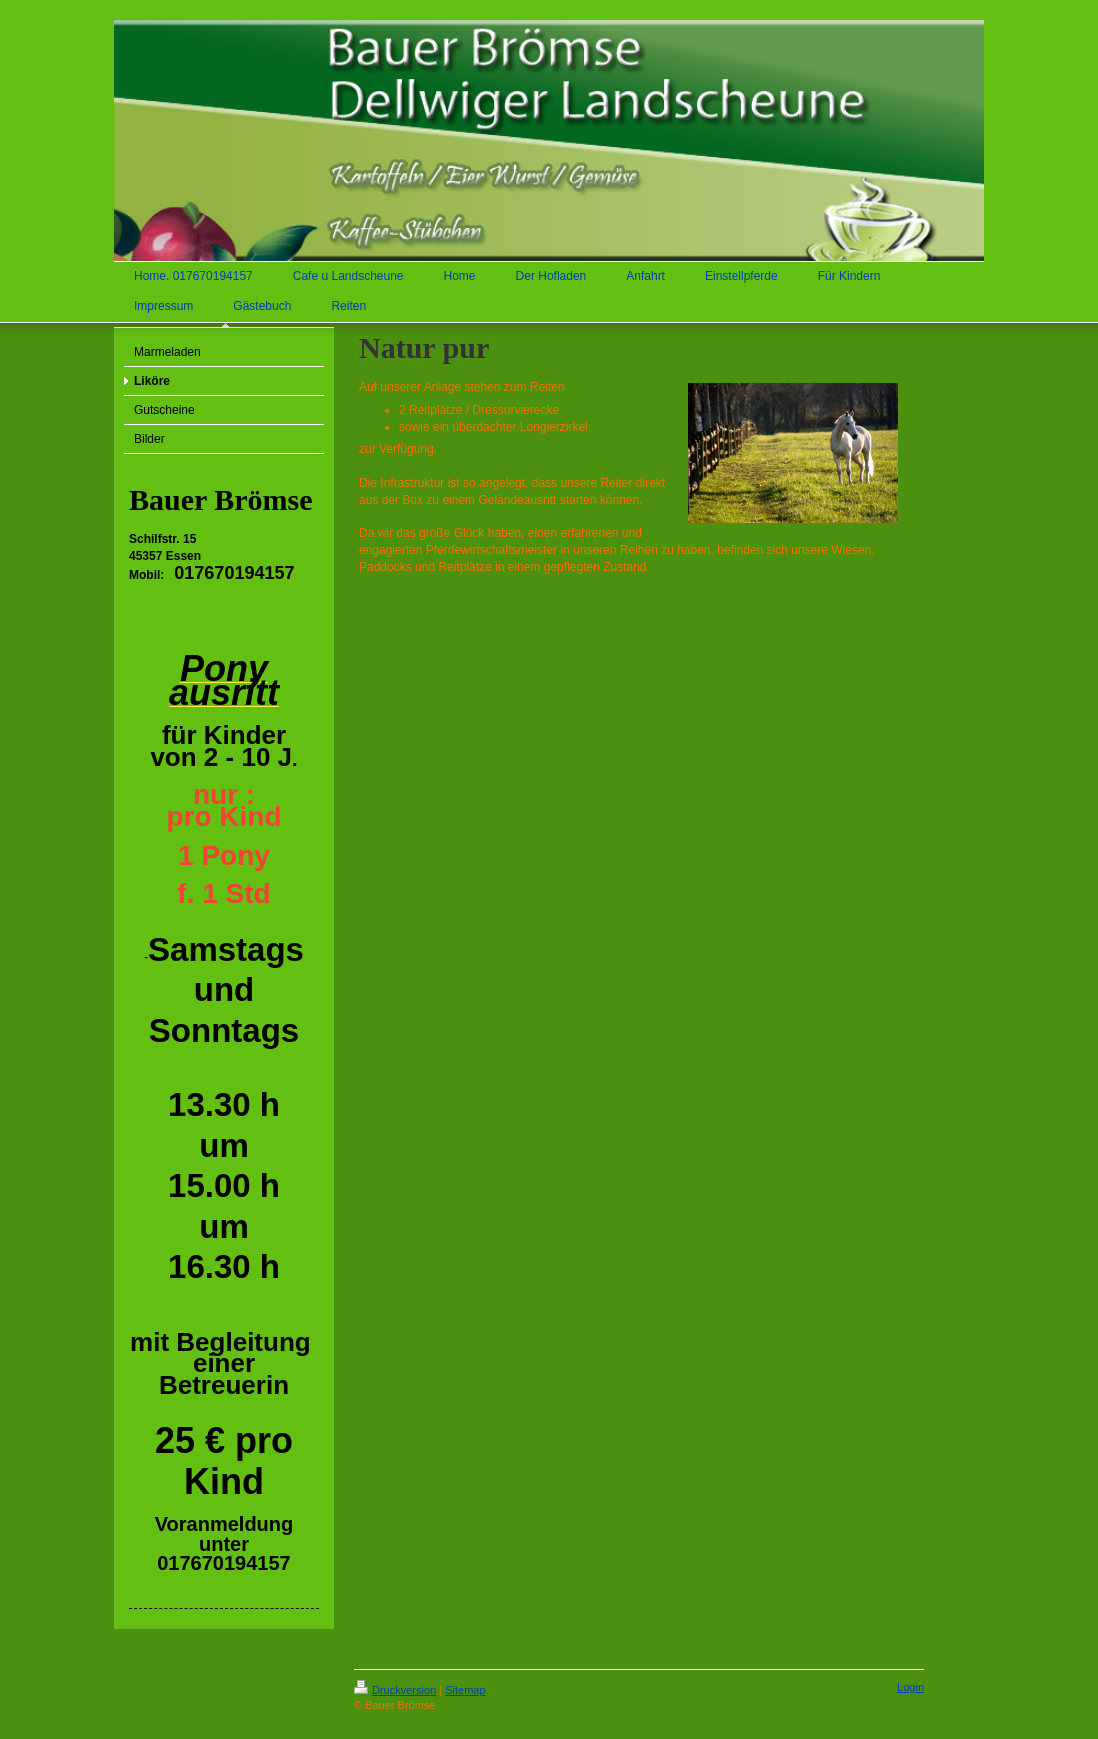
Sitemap (465, 1690)
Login (910, 1687)
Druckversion (395, 1690)
